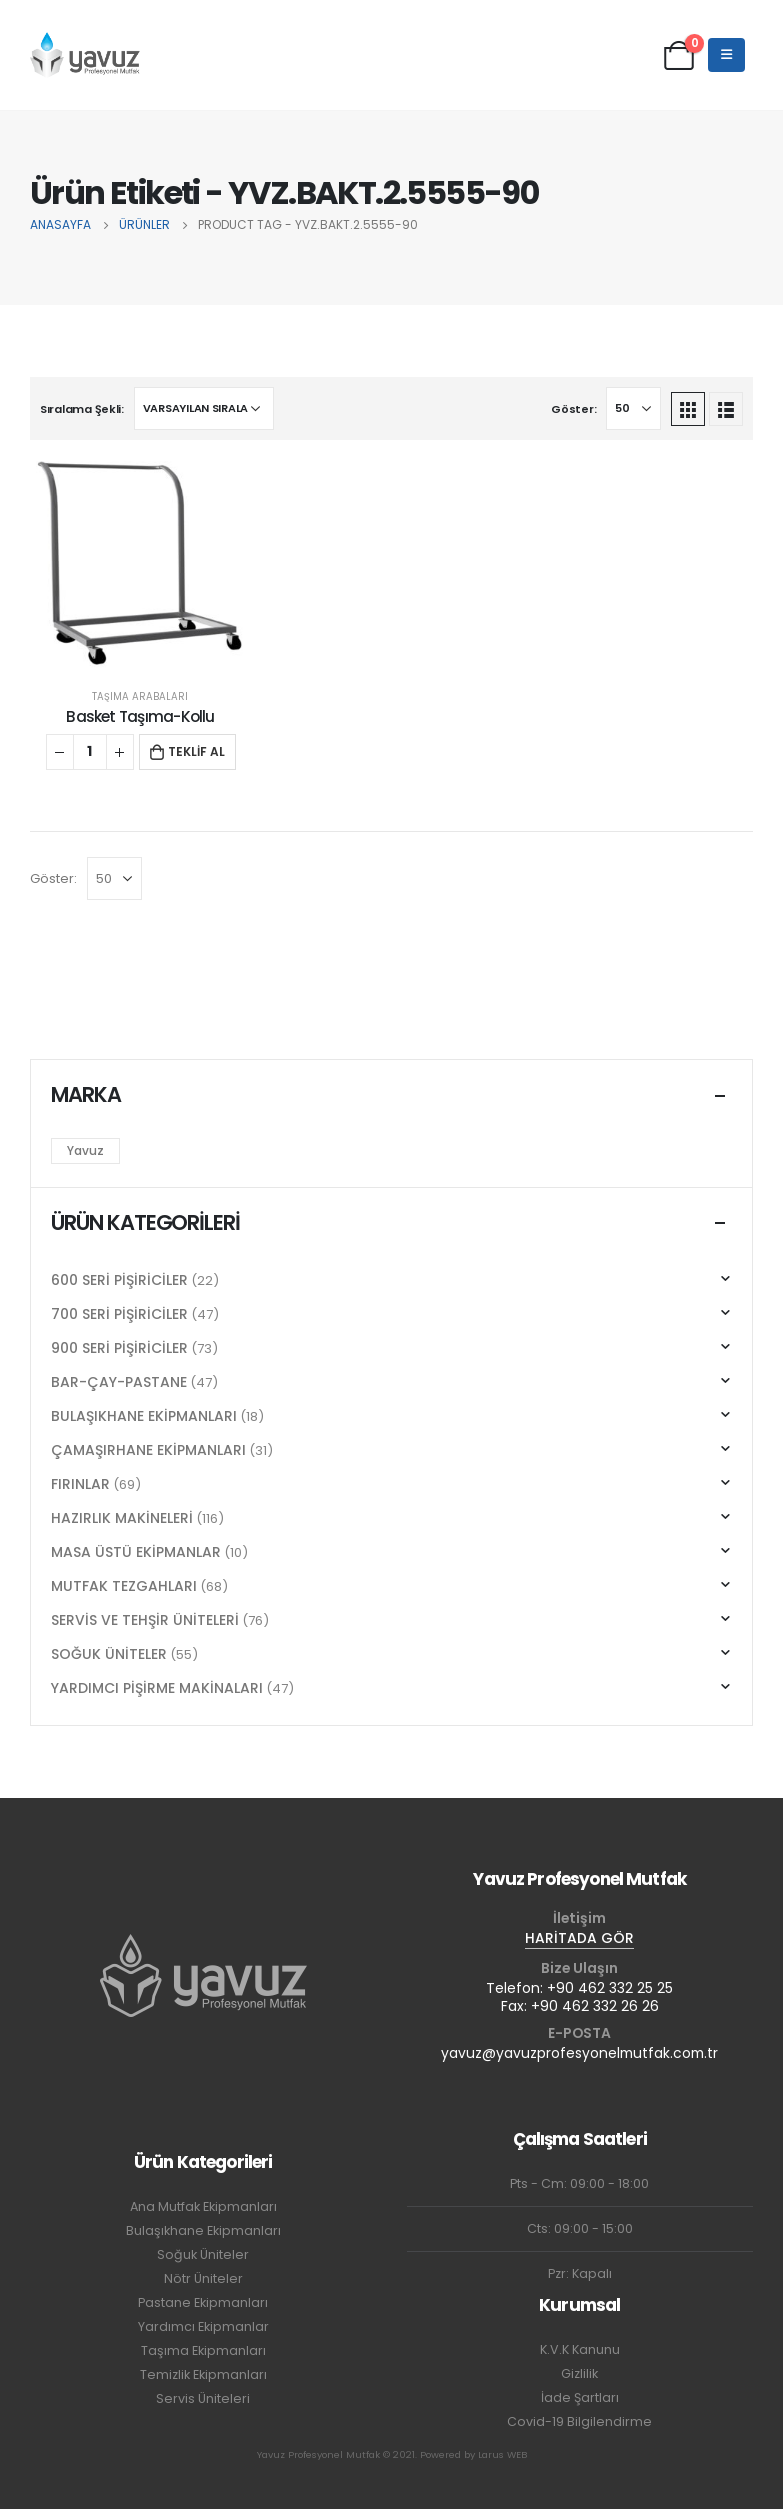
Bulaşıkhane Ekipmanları (203, 2230)
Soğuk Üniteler (203, 2254)
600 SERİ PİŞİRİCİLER (119, 1280)
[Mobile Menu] (726, 55)
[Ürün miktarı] (90, 752)
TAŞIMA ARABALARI (140, 696)
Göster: (573, 409)
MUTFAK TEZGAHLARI (124, 1586)
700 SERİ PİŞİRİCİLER (119, 1314)
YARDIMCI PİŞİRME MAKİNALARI (157, 1688)
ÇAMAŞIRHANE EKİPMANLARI (148, 1450)
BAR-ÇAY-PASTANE (119, 1382)
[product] (140, 565)
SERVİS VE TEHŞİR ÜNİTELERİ (145, 1620)
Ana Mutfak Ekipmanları (203, 2206)
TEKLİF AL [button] (196, 751)
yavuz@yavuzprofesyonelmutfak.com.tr (579, 2053)
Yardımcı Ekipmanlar (203, 2326)
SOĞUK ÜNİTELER (109, 1654)
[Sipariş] (204, 408)
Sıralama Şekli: (82, 409)
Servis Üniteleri (203, 2398)
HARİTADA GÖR (579, 1938)
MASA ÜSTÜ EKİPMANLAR (136, 1552)
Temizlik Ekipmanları (203, 2374)
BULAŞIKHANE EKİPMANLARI (144, 1416)
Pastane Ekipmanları (203, 2302)
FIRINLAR (80, 1484)
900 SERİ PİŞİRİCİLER (119, 1348)
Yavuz (85, 1150)
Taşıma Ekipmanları (203, 2350)
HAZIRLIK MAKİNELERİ (122, 1518)
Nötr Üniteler (203, 2278)
